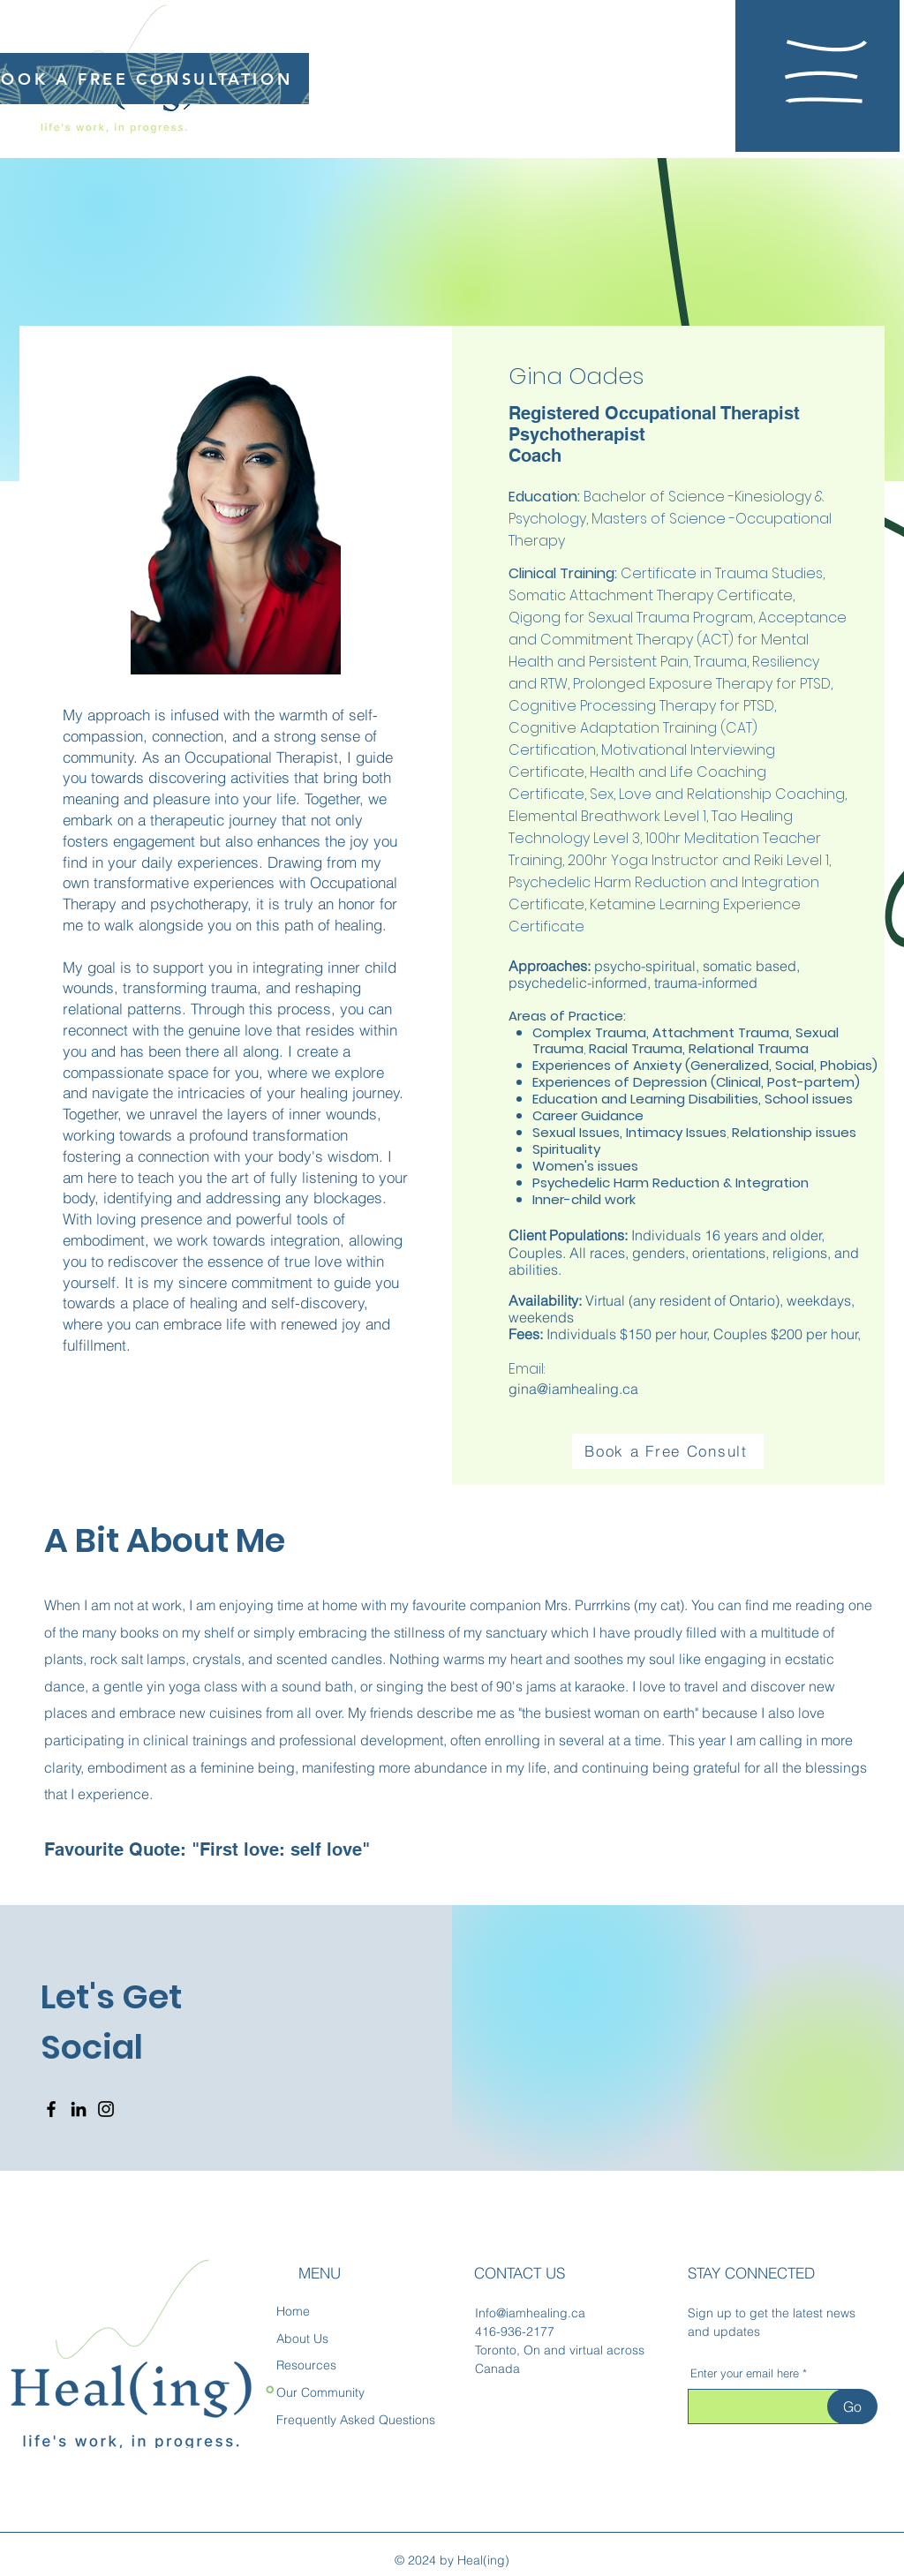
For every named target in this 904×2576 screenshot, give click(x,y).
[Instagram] (106, 2109)
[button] (826, 71)
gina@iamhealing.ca (573, 1388)
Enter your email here (744, 2373)
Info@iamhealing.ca (530, 2313)
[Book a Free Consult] (668, 1451)
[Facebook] (51, 2109)
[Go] (852, 2406)
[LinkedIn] (78, 2109)
